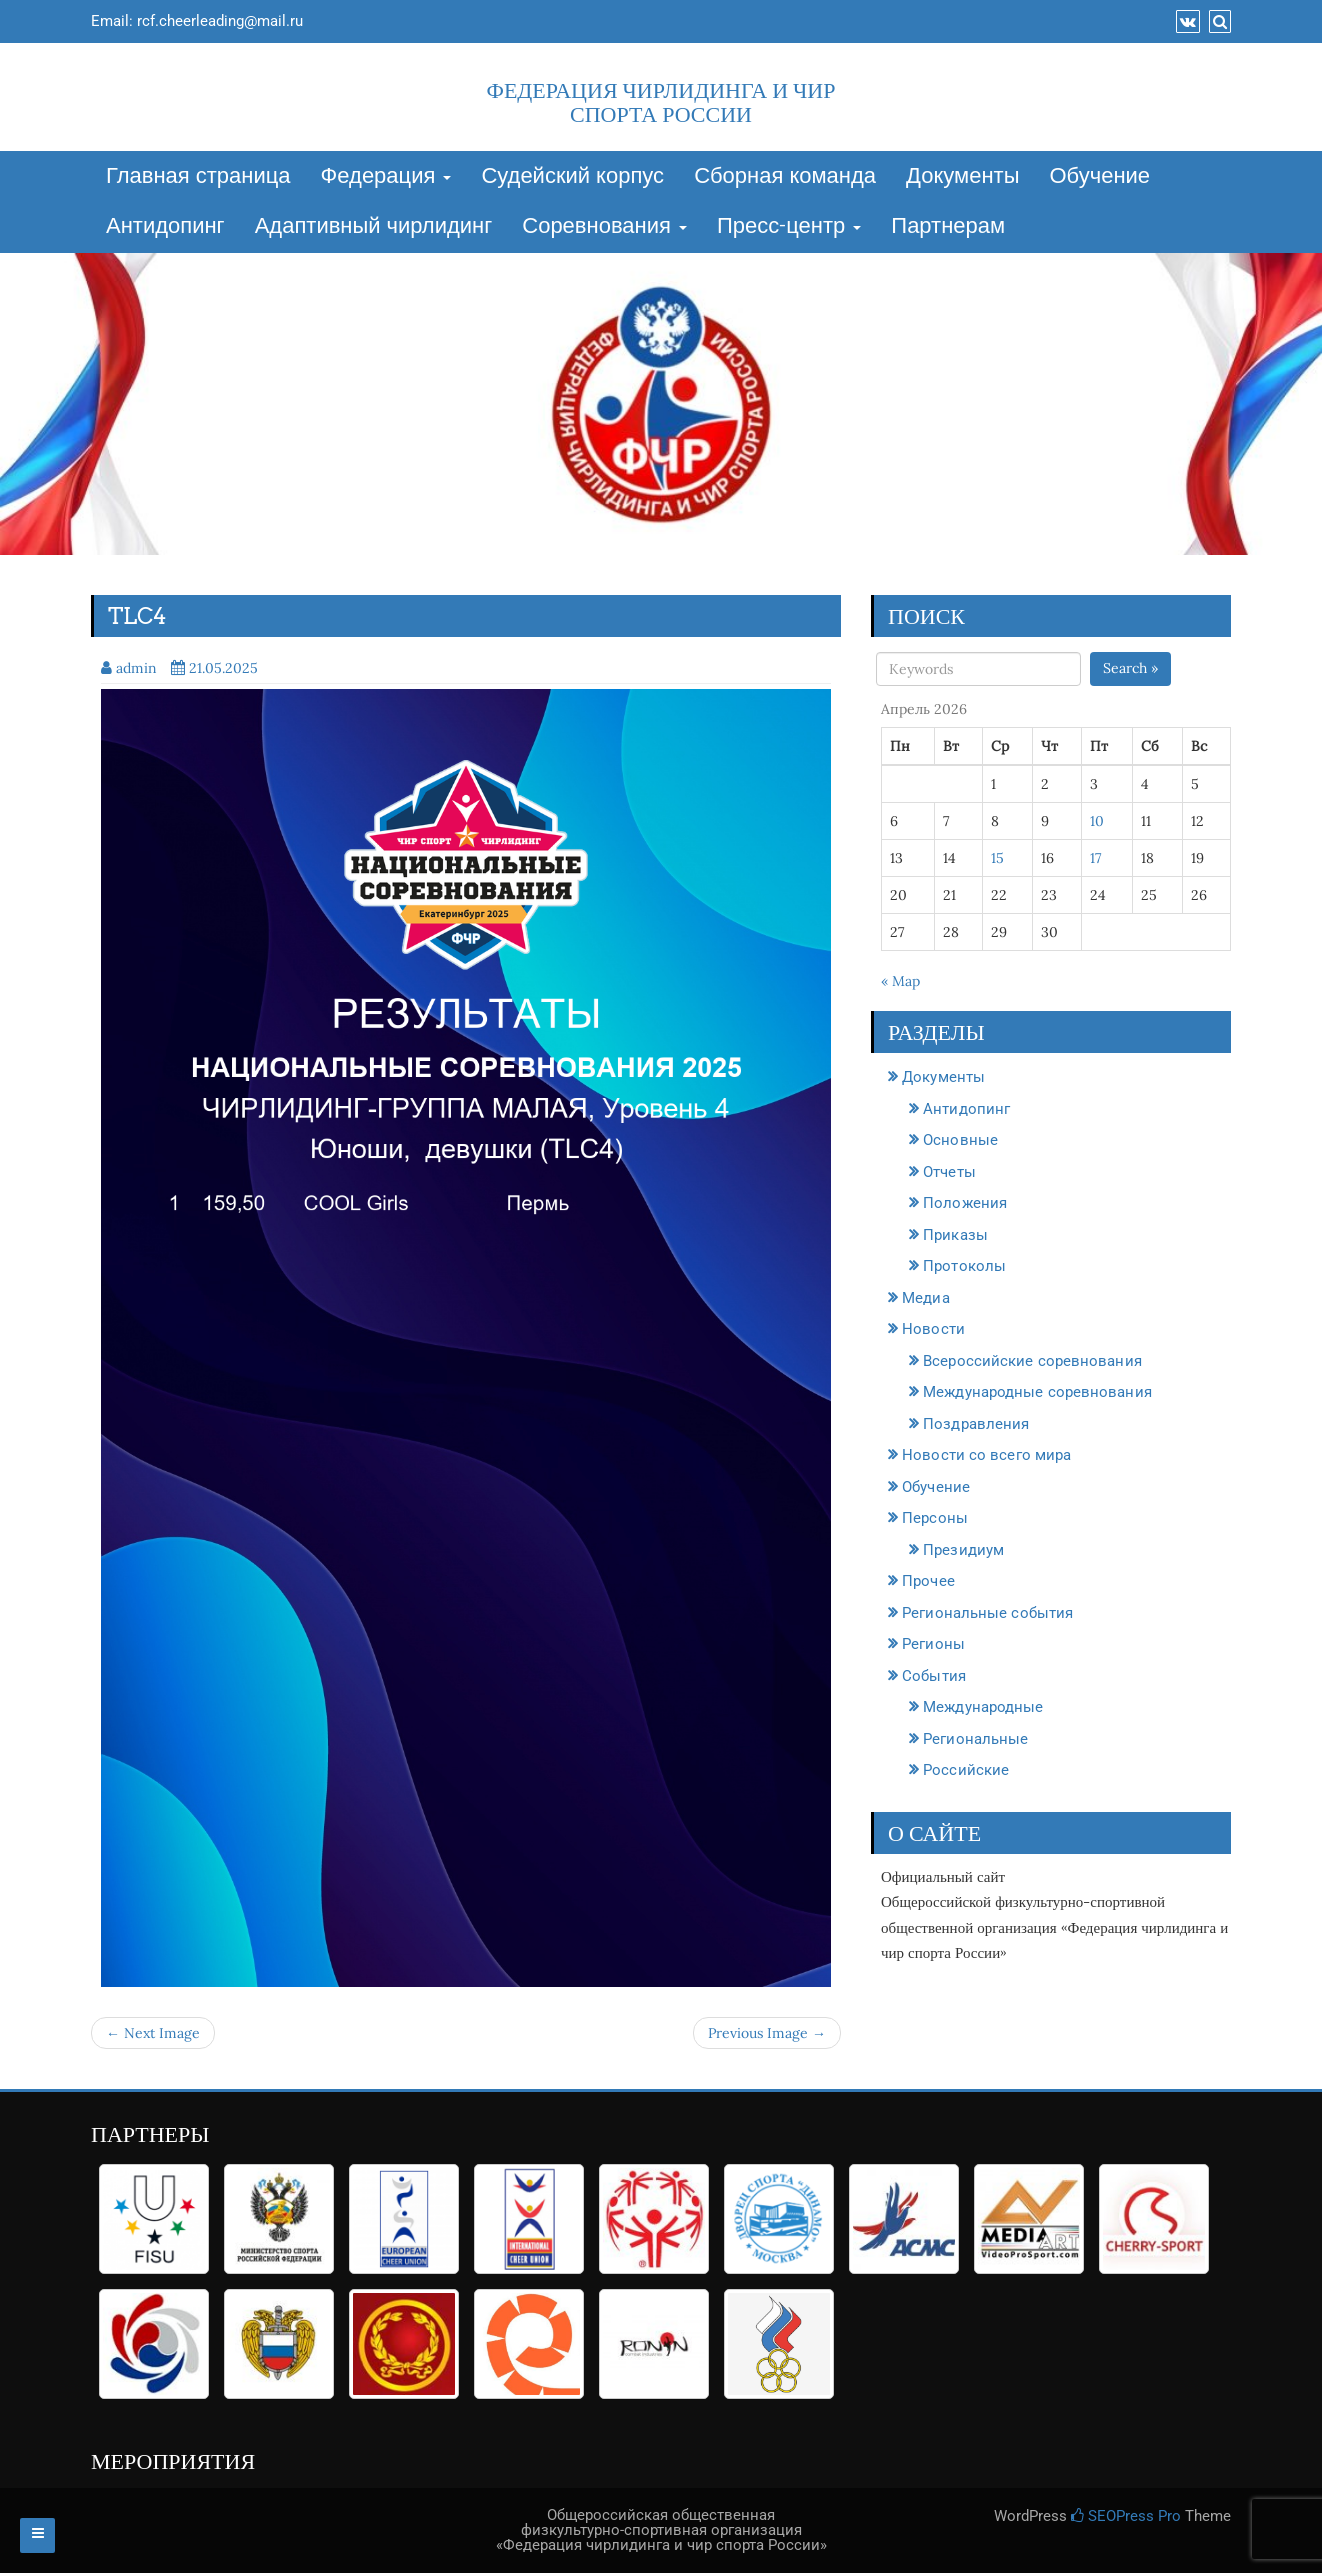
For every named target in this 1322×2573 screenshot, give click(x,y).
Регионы (933, 1644)
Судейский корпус (572, 177)
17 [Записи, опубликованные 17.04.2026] (1095, 858)
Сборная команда (785, 177)
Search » (1130, 668)
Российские (966, 1770)
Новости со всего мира (986, 1455)
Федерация (386, 177)
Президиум (963, 1550)
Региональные (975, 1739)
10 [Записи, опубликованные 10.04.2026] (1097, 821)
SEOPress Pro (1126, 2516)
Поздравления (976, 1424)
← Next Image (153, 2033)
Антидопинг (165, 227)
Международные (983, 1707)
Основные (960, 1140)
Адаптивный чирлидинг (374, 227)
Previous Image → (767, 2033)
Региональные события (987, 1613)
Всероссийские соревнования (1032, 1361)
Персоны (935, 1518)
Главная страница (198, 177)
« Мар (900, 981)
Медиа (926, 1298)
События (934, 1676)
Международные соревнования (1037, 1392)
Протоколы (964, 1266)
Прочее (928, 1581)
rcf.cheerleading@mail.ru (220, 21)
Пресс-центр (789, 227)
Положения (965, 1203)
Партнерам (948, 227)
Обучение (1099, 177)
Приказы (955, 1235)
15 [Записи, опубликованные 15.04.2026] (997, 858)
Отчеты (949, 1172)
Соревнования (604, 227)
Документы (962, 177)
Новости (933, 1329)
